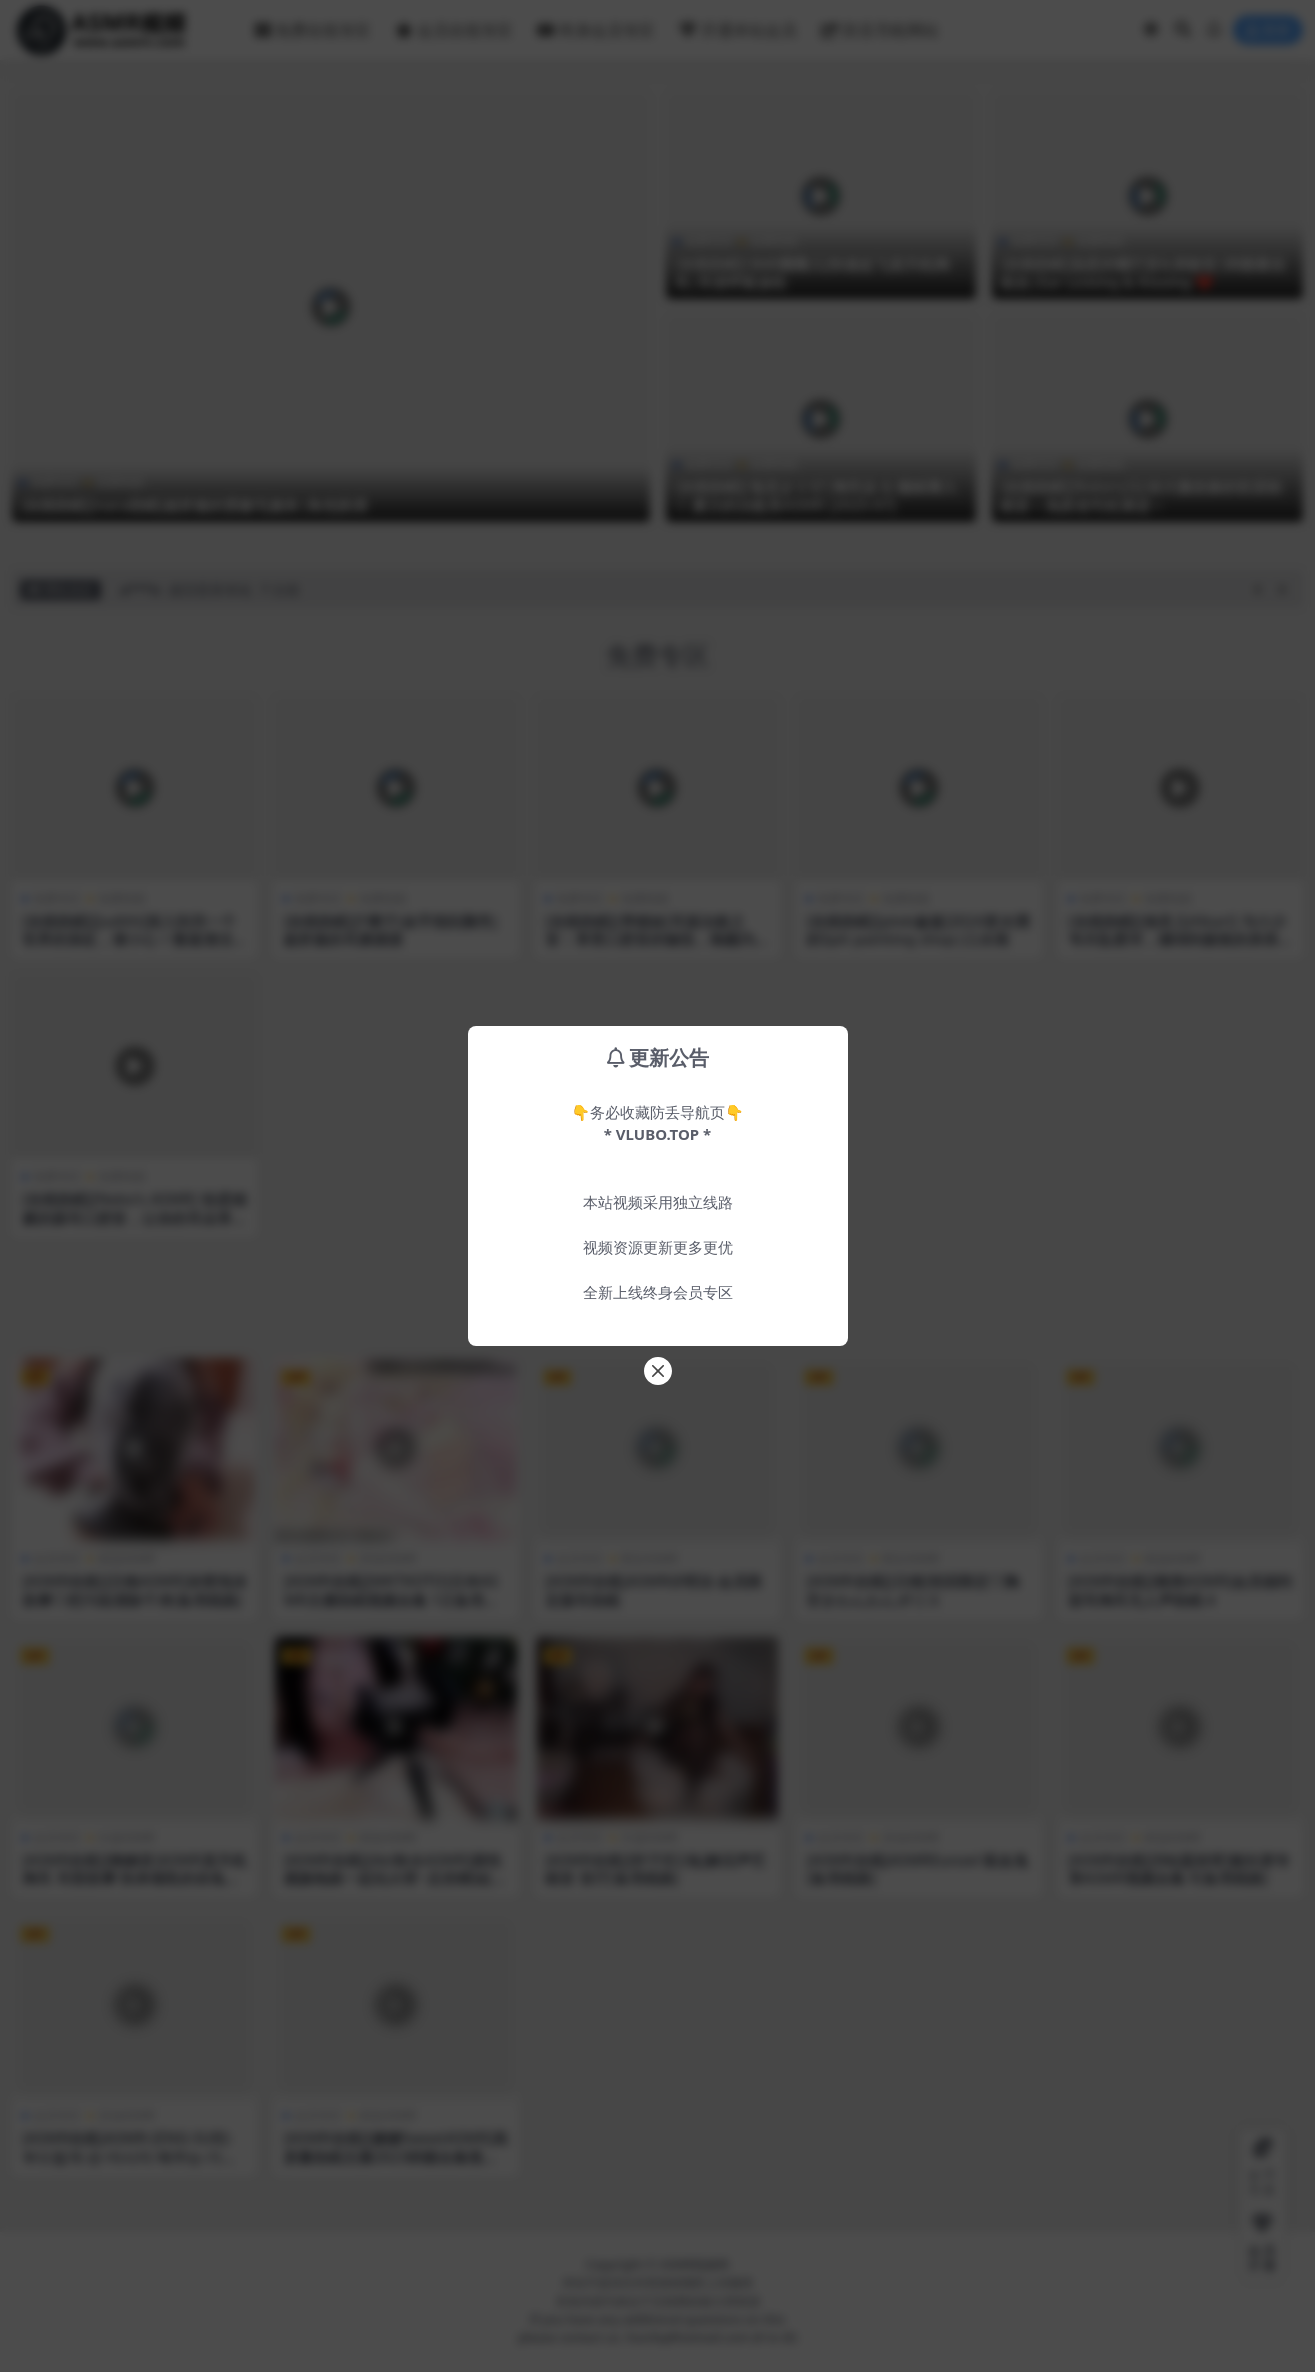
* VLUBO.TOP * (657, 1134)
